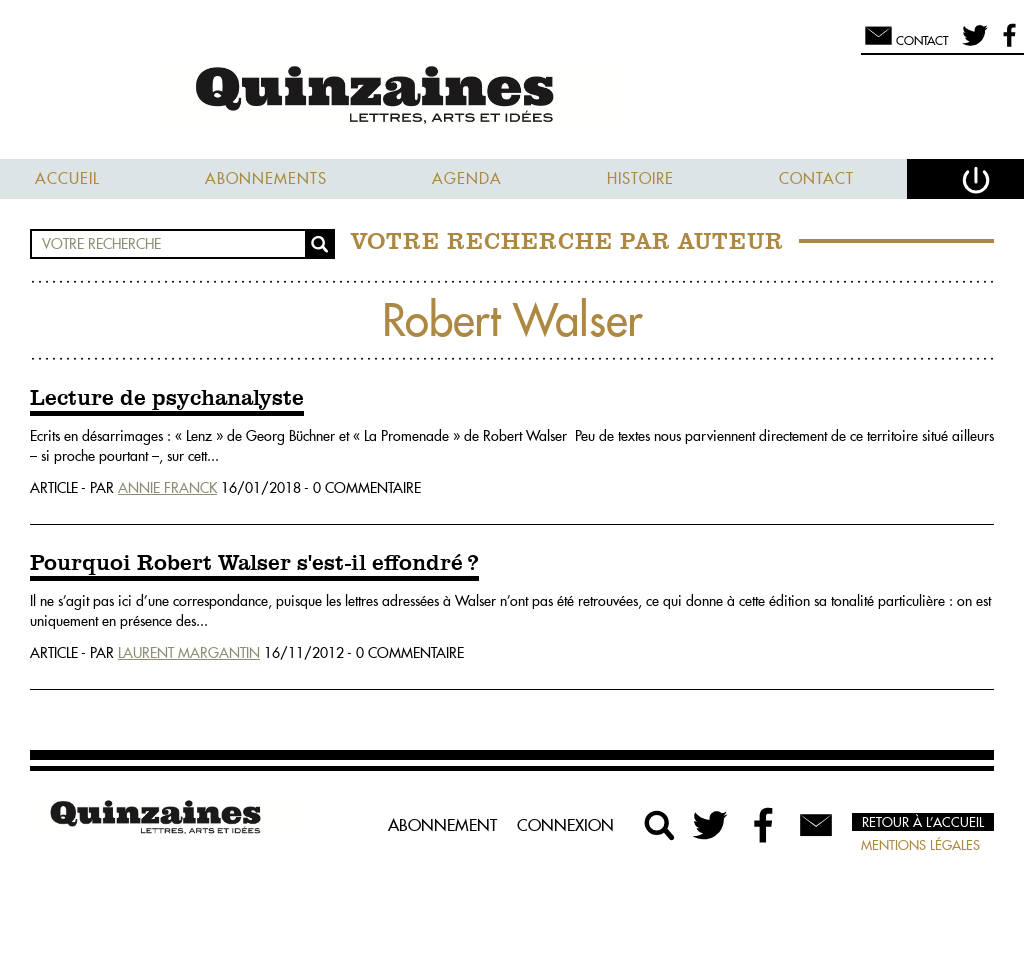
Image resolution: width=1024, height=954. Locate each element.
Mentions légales (920, 845)
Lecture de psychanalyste (167, 399)
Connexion (565, 825)
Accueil (67, 178)
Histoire (640, 178)
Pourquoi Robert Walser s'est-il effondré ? (254, 564)
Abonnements (266, 178)
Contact (816, 178)
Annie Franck (167, 488)
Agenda (467, 178)
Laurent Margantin (189, 653)
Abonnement (442, 825)
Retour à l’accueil (923, 822)
